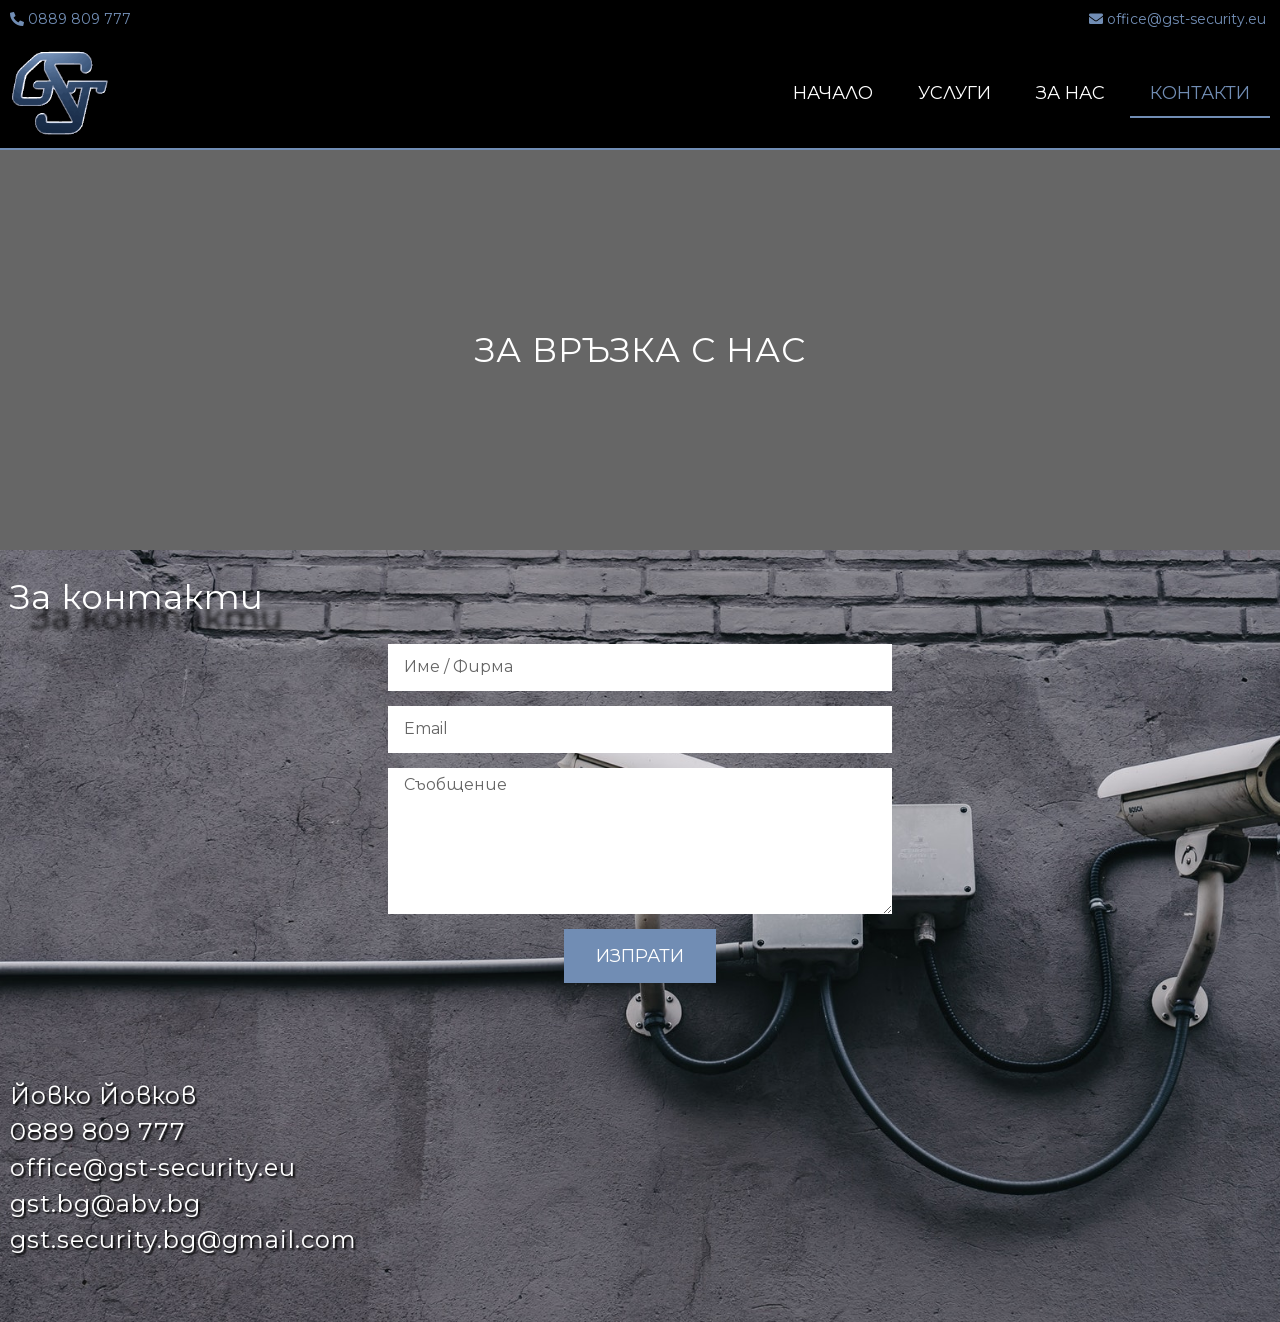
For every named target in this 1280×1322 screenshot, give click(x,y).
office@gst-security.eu (153, 1167)
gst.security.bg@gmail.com (183, 1239)
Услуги (954, 93)
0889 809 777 (98, 1131)
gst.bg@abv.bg (105, 1203)
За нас (1070, 93)
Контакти (1200, 93)
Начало (833, 93)
